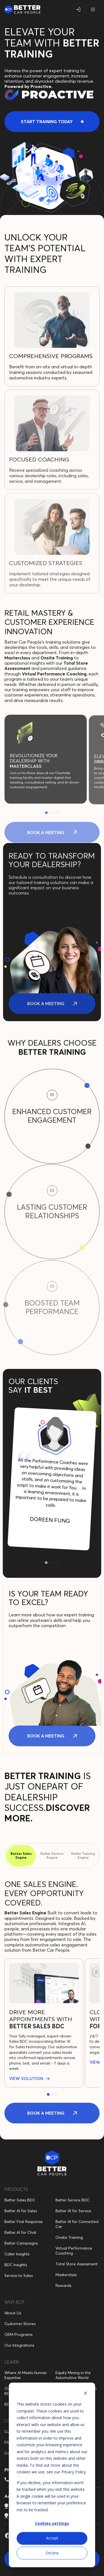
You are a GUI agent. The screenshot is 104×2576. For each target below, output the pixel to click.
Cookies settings (52, 2523)
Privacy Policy (73, 2471)
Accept (52, 2538)
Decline (52, 2553)
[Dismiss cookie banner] (85, 2393)
